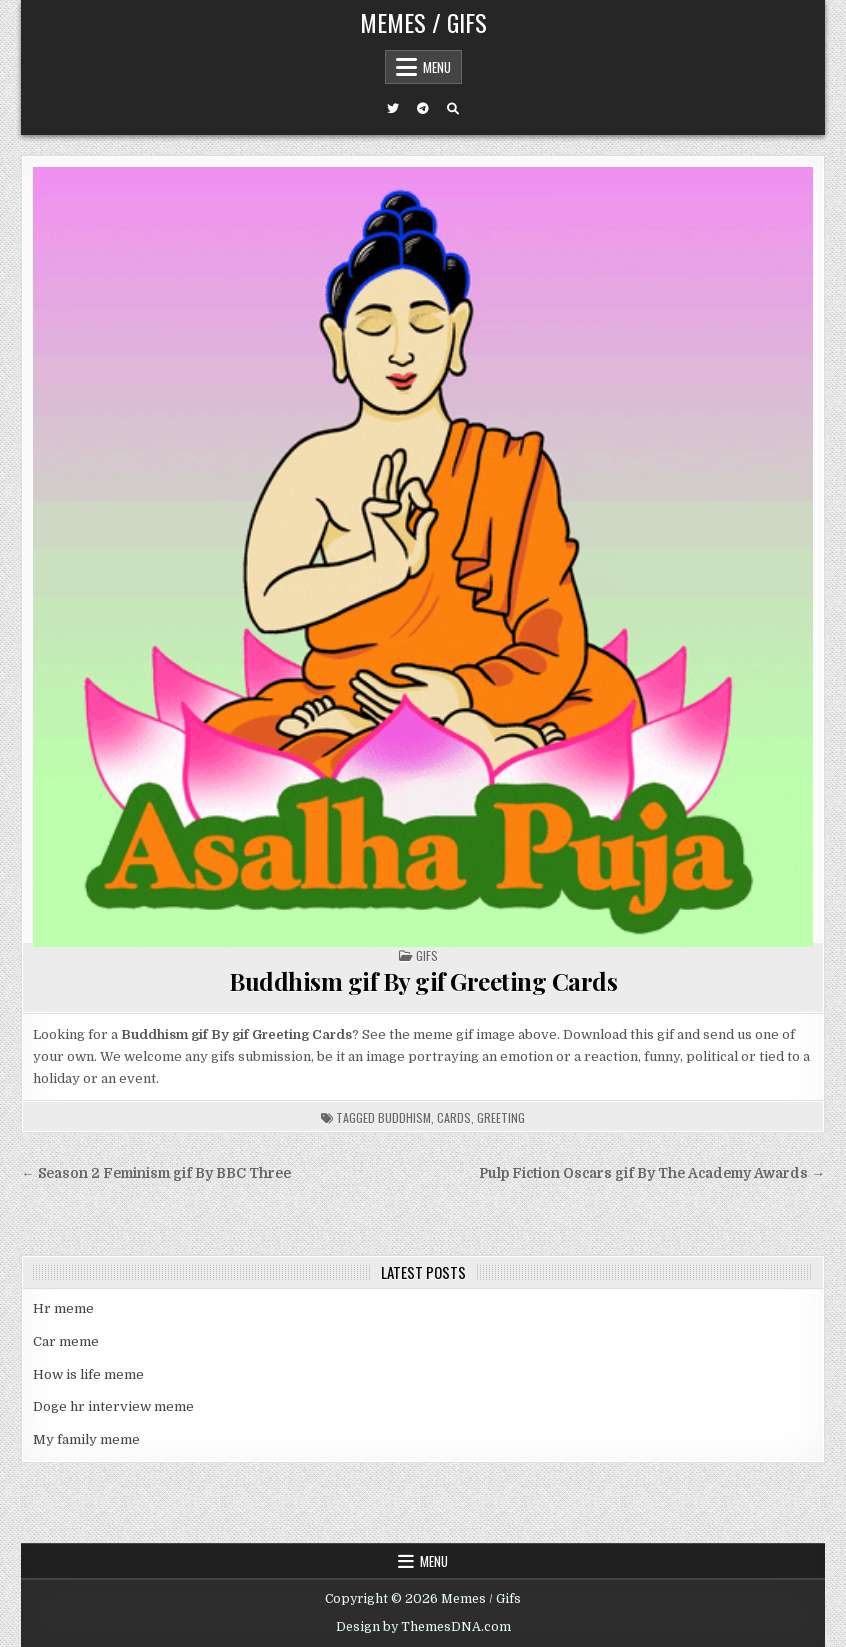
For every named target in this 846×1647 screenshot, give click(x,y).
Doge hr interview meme (113, 1406)
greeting (501, 1117)
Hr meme (63, 1308)
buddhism (404, 1117)
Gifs (427, 955)
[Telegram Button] (423, 109)
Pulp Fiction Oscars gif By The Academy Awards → (652, 1173)
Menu (437, 67)
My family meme (86, 1439)
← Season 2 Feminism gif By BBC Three (156, 1173)
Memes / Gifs (423, 22)
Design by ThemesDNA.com (423, 1627)
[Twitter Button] (393, 109)
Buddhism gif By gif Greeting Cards (423, 981)
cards (454, 1117)
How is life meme (88, 1374)
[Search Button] (453, 109)
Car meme (66, 1341)
